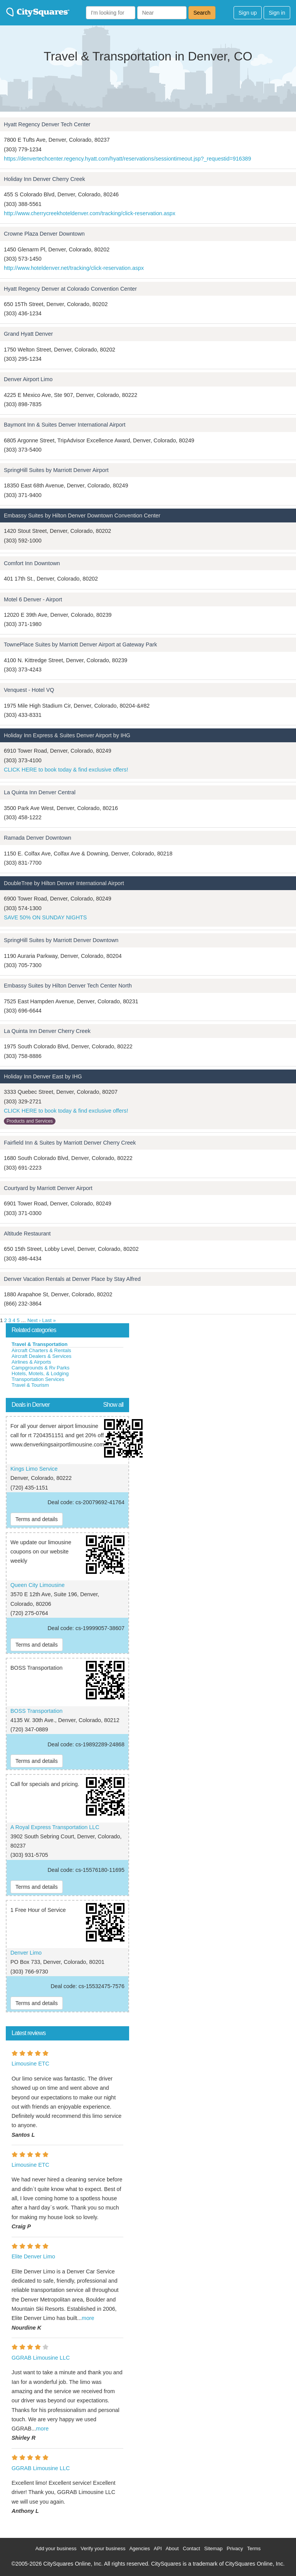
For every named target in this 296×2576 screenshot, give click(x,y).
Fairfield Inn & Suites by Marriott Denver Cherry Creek (70, 1143)
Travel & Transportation (39, 1344)
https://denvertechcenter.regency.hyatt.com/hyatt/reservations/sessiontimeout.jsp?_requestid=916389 (127, 159)
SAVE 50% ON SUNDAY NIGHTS (45, 917)
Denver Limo (26, 1953)
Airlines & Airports (31, 1362)
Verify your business (103, 2548)
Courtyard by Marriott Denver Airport (48, 1188)
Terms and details (36, 1519)
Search (201, 13)
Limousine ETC (30, 2063)
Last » (49, 1320)
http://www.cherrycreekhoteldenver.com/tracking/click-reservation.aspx (89, 213)
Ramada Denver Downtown (37, 838)
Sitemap (213, 2548)
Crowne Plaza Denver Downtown (44, 234)
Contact (191, 2548)
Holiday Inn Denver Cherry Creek (44, 179)
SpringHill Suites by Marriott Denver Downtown (61, 940)
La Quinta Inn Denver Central (40, 792)
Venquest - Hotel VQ (29, 690)
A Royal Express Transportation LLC (54, 1827)
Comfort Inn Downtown (32, 563)
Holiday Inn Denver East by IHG (43, 1076)
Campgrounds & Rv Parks (40, 1368)
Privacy (235, 2548)
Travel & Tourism (30, 1385)
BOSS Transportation (36, 1711)
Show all (113, 1404)
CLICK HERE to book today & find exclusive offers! (66, 770)
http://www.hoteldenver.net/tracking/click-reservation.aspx (74, 268)
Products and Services (30, 1121)
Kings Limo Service (33, 1469)
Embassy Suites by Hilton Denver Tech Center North (68, 986)
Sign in (277, 13)
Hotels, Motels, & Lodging (40, 1373)
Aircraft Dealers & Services (41, 1356)
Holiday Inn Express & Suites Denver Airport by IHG (67, 735)
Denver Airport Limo (28, 379)
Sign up (248, 13)
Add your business (56, 2548)
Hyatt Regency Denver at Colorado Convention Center (70, 289)
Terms (254, 2548)
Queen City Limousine (37, 1585)
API (158, 2548)
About (172, 2548)
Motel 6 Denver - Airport (33, 599)
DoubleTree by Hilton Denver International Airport (64, 883)
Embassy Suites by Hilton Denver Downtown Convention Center (82, 515)
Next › (34, 1320)
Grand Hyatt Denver (28, 334)
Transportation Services (38, 1379)
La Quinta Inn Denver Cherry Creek (47, 1031)
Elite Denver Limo (33, 2256)
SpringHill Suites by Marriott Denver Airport (56, 470)
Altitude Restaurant (27, 1233)
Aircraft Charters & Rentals (41, 1350)
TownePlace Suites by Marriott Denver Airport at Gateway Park (80, 644)
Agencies (139, 2548)
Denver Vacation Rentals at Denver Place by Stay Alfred (72, 1279)
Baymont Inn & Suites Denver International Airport (65, 425)
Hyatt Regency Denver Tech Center (47, 124)
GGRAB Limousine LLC (41, 2358)
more (88, 2318)
